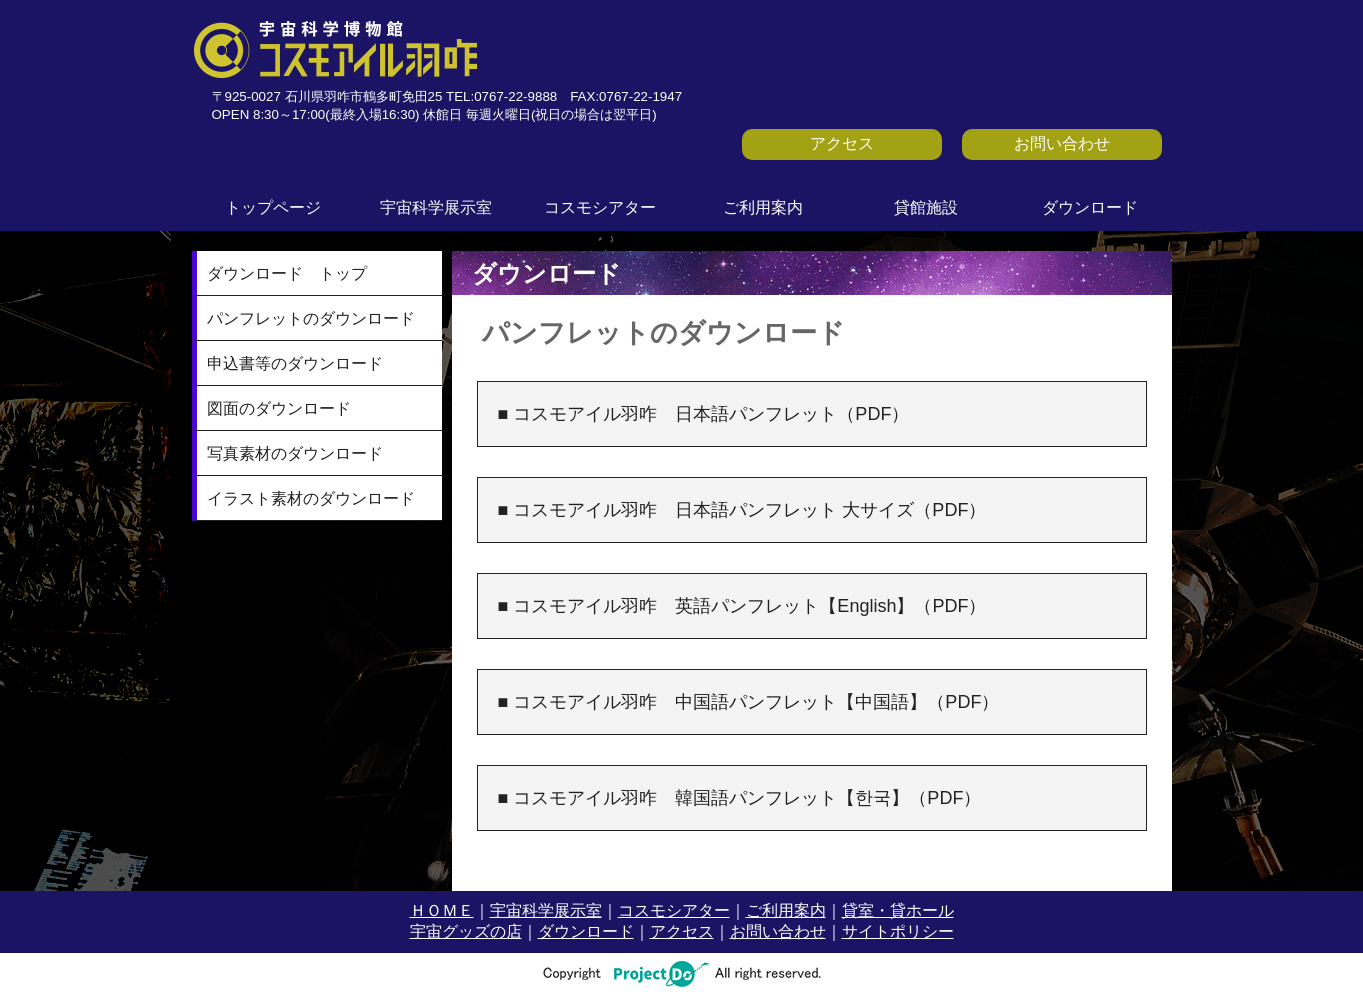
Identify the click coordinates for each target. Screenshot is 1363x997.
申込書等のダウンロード (295, 363)
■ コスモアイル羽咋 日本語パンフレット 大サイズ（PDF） (742, 510)
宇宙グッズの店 (466, 931)
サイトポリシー (898, 931)
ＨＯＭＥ (442, 910)
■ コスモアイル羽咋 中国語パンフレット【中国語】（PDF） (749, 702)
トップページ (273, 207)
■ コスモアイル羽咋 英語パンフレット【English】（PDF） (742, 606)
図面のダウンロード (279, 408)
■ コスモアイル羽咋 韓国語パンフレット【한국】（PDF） (740, 798)
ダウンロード (1090, 207)
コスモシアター (600, 207)
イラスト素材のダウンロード (311, 498)
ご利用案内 (763, 207)
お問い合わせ (1062, 143)
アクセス (842, 143)
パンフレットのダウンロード (311, 318)
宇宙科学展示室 (436, 207)
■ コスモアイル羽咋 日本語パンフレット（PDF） (704, 414)
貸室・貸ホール (898, 910)
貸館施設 (926, 207)
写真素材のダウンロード (295, 453)
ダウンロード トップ (287, 273)
